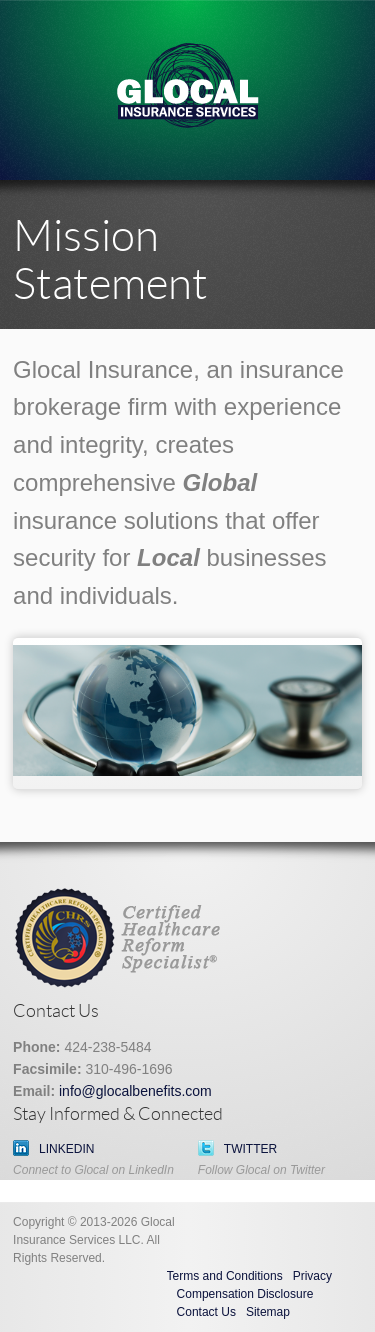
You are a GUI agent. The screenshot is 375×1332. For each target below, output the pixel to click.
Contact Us (206, 1312)
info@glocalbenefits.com (135, 1091)
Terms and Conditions (225, 1276)
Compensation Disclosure (245, 1294)
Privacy (312, 1276)
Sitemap (268, 1312)
